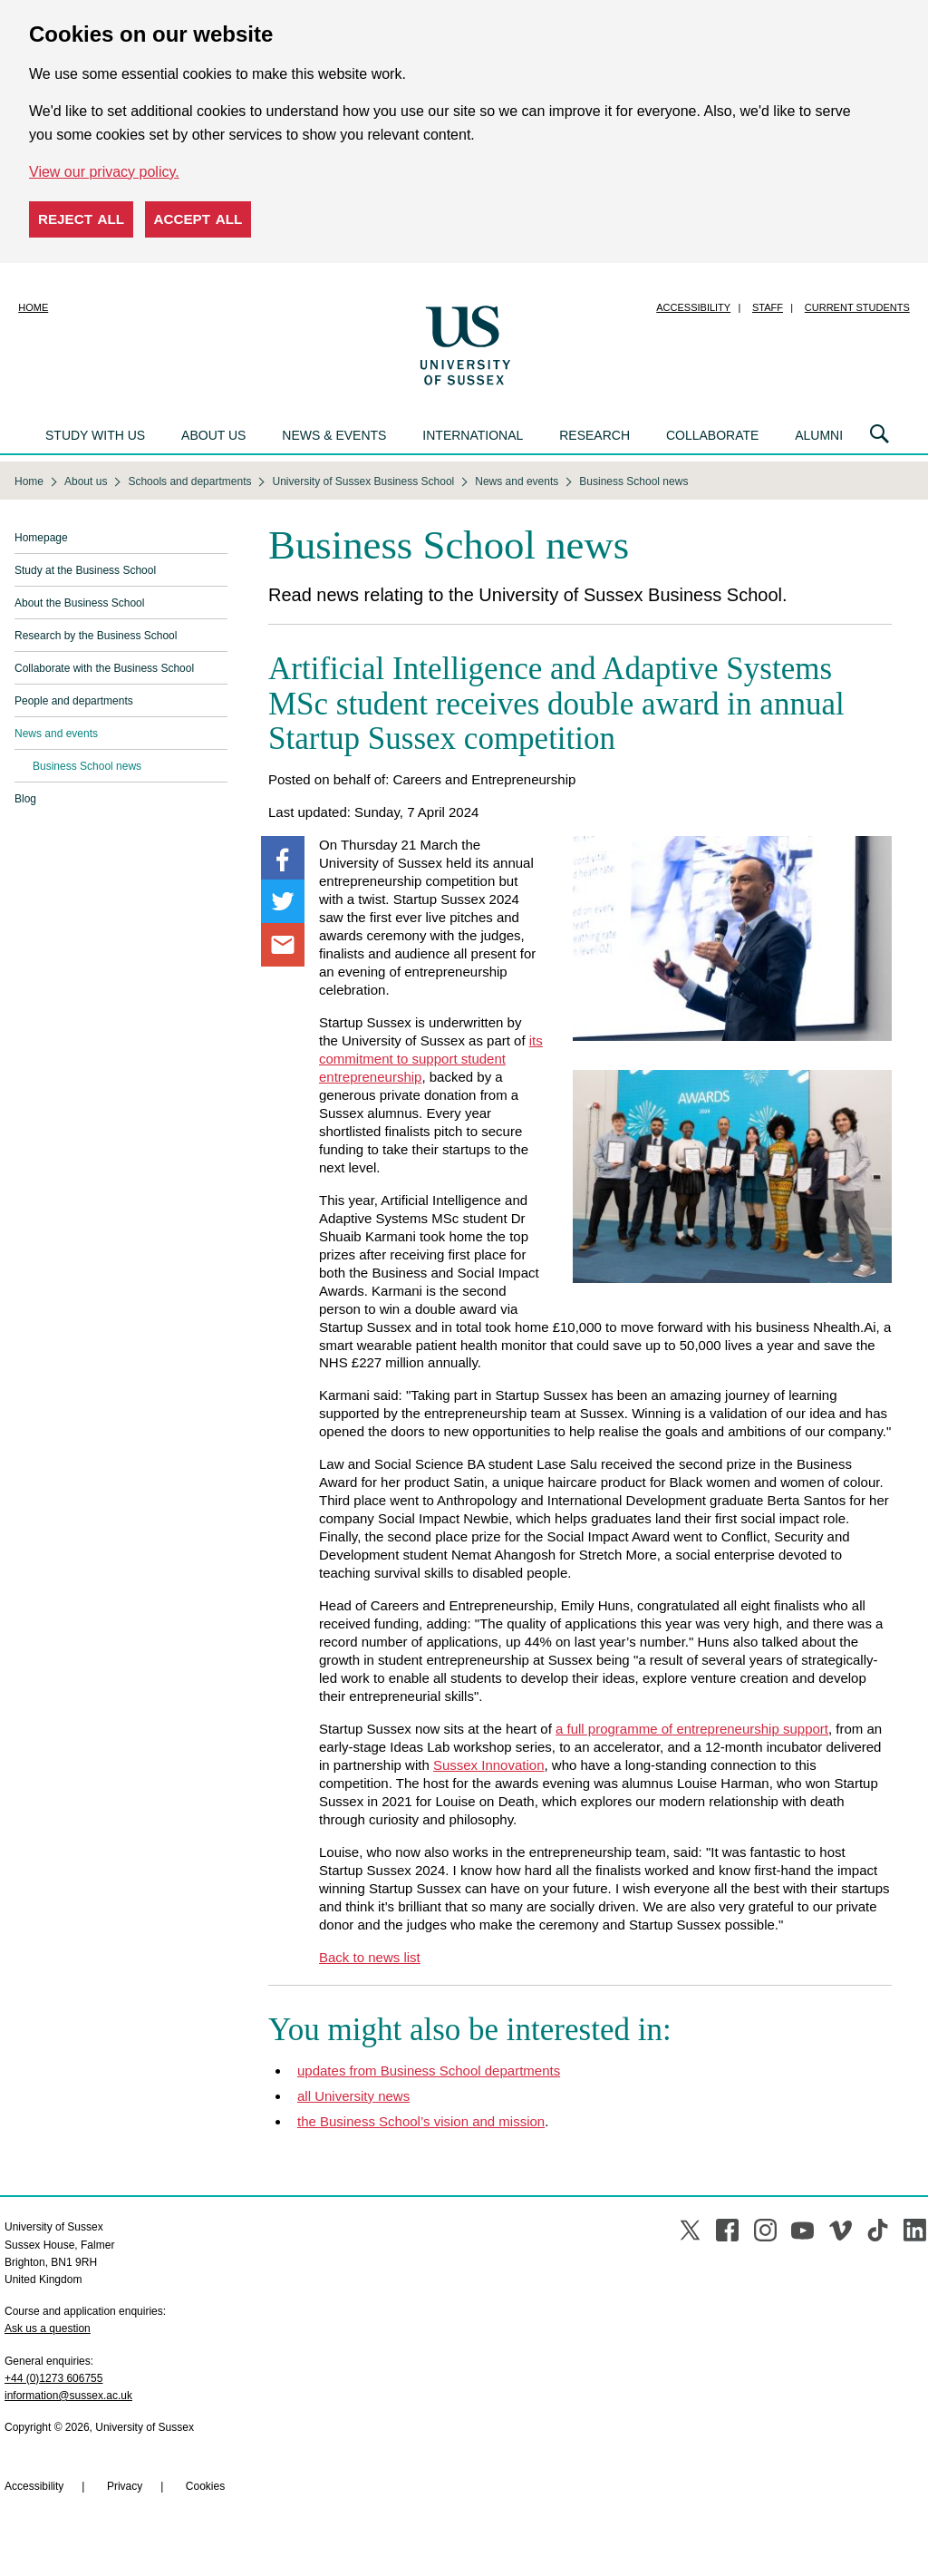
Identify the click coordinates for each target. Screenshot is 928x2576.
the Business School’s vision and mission (421, 2121)
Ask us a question (48, 2328)
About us (213, 435)
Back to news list (369, 1957)
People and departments (73, 701)
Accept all (198, 219)
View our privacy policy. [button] (104, 172)
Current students (857, 307)
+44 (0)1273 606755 (53, 2378)
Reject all (81, 219)
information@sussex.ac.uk (68, 2395)
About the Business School (79, 603)
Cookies (205, 2486)
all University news (353, 2096)
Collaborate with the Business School (104, 668)
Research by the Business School (95, 635)
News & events (334, 435)
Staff (767, 307)
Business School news (87, 766)
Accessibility (693, 307)
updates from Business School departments (428, 2070)
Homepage (41, 537)
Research (594, 435)
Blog (25, 798)
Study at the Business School (85, 570)
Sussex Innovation (489, 1765)
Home (33, 307)
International (472, 435)
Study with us (95, 435)
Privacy (124, 2486)
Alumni (819, 435)
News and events (56, 733)
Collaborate (712, 435)
